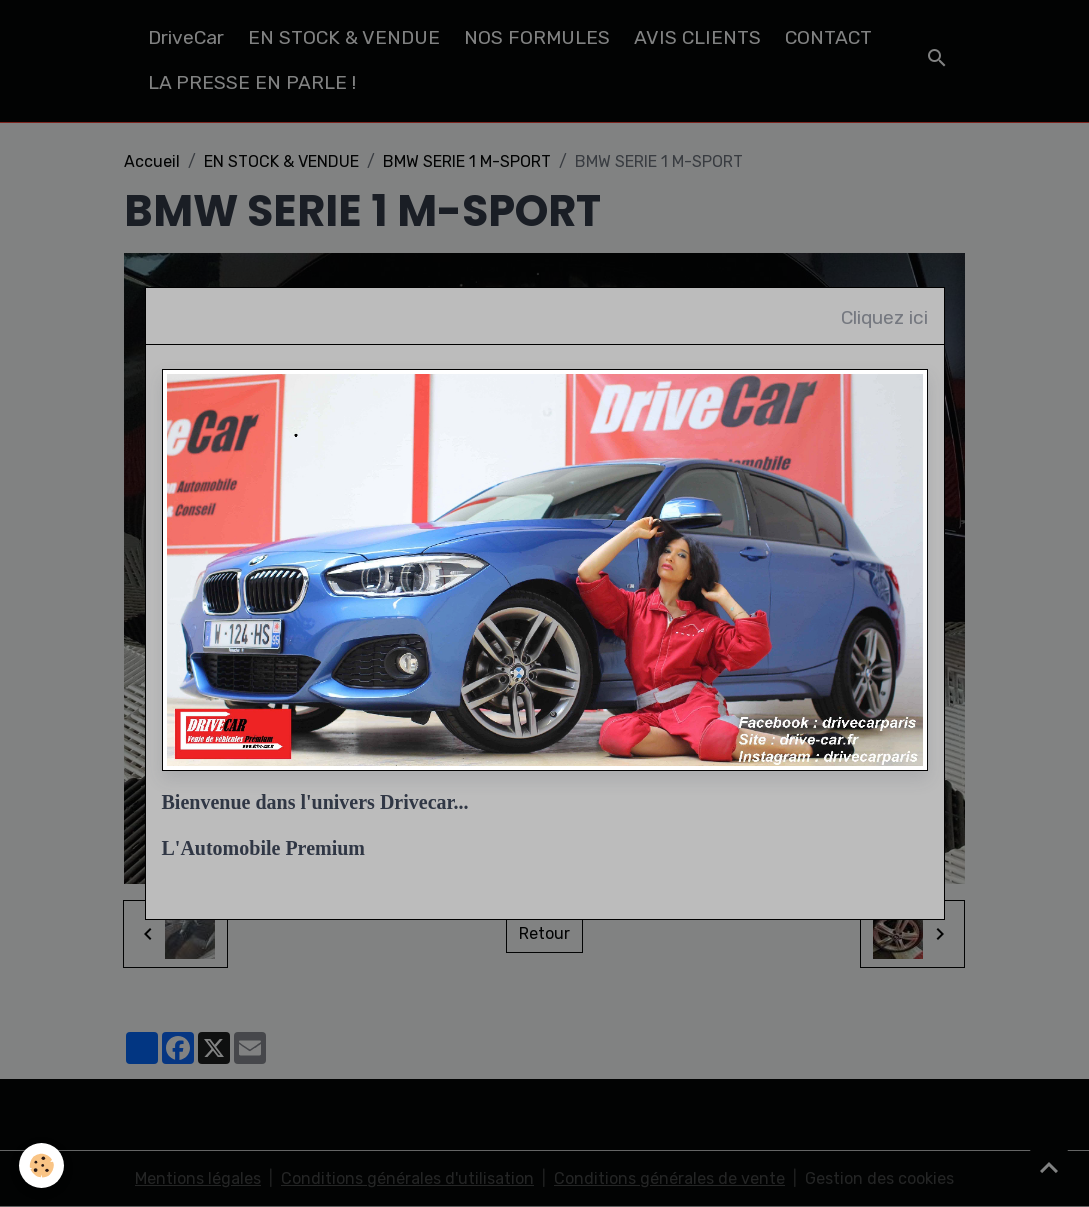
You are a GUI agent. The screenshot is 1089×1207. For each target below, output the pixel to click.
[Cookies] (42, 1165)
